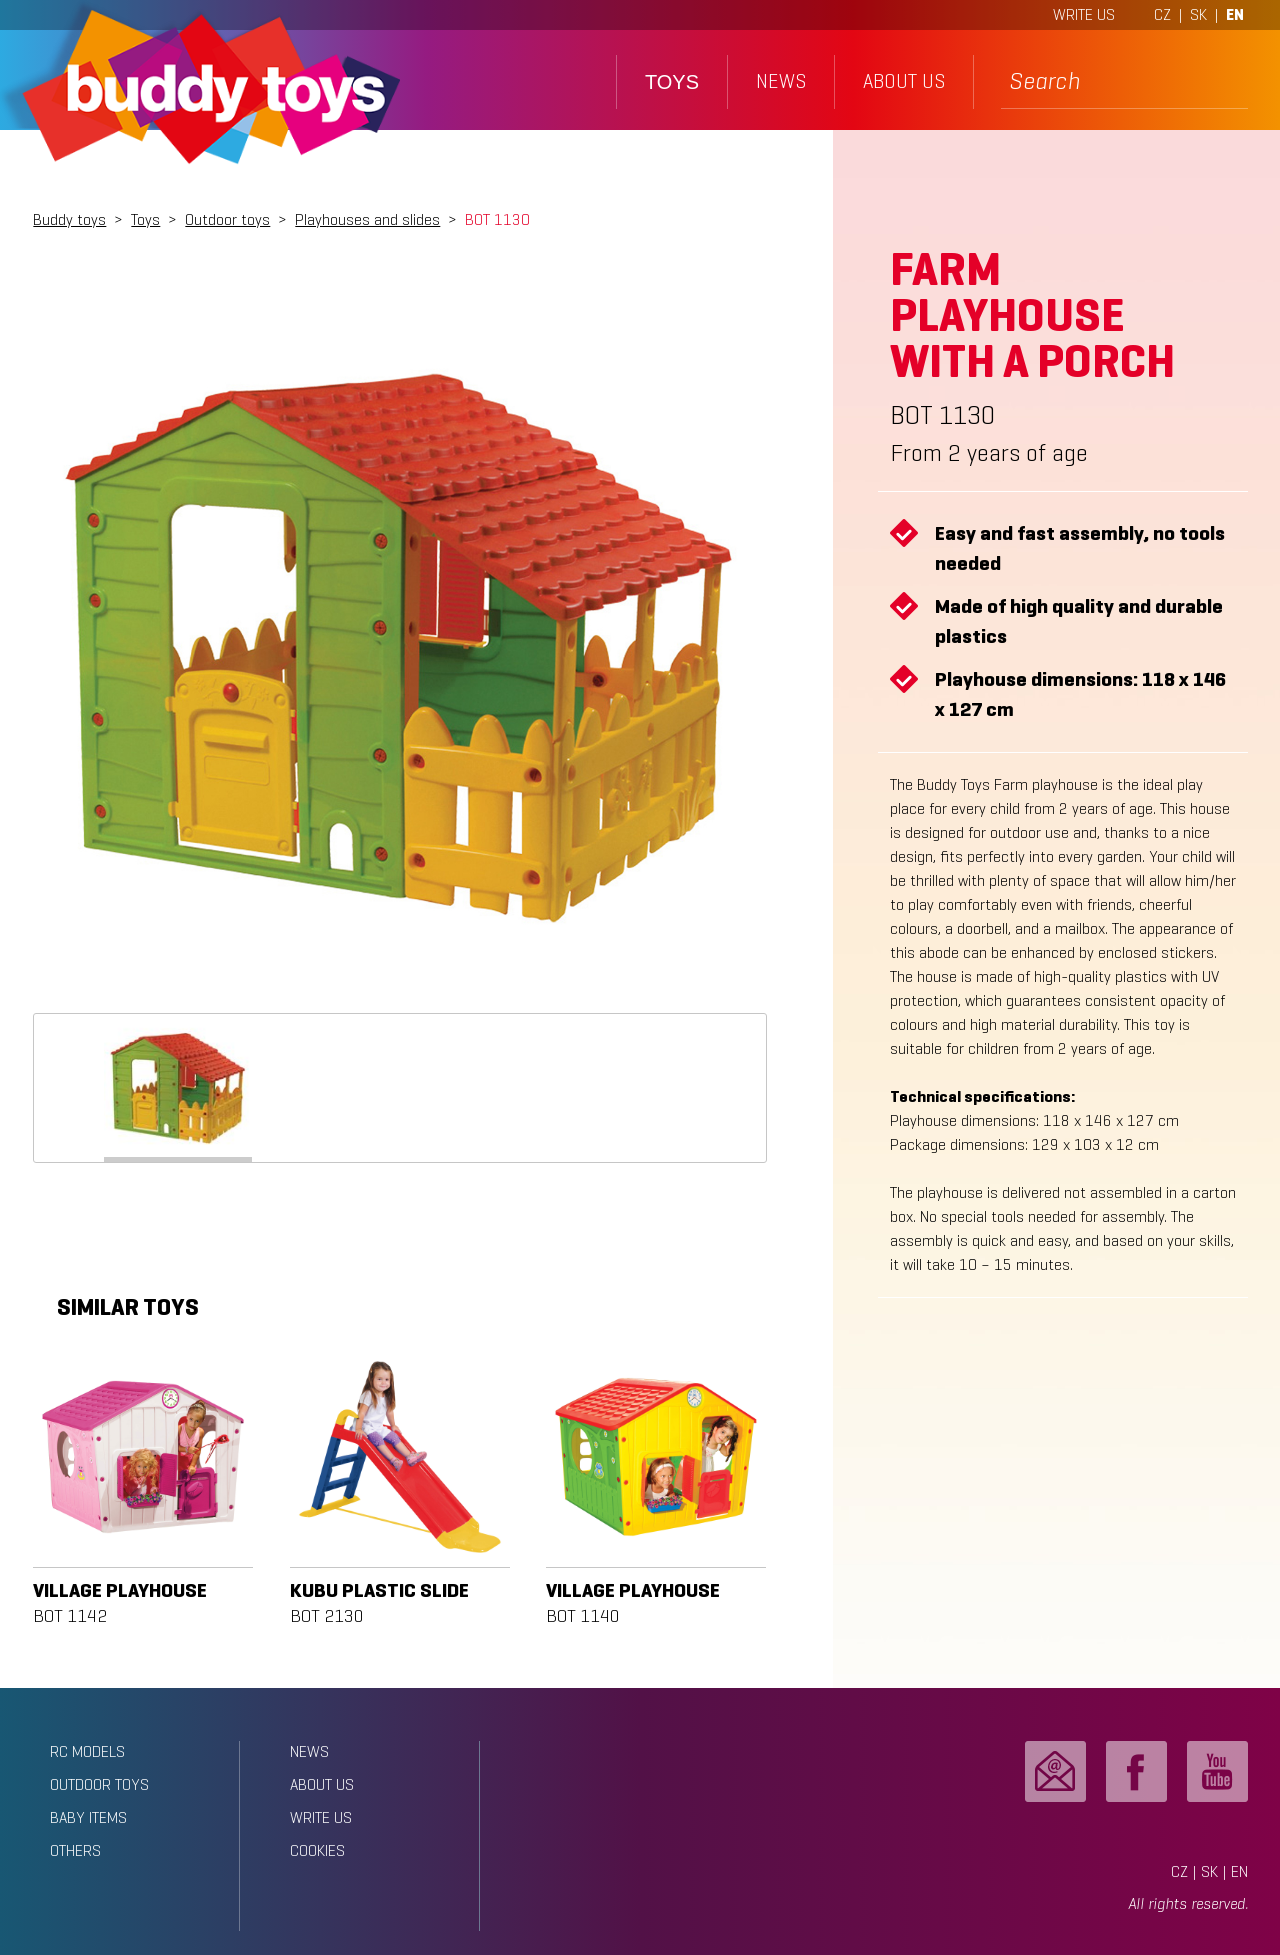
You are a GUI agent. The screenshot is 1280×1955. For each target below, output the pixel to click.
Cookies (317, 1850)
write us (321, 1817)
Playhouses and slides (367, 219)
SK (1198, 14)
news (781, 81)
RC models (87, 1751)
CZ (1162, 14)
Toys (145, 219)
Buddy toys (69, 219)
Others (75, 1850)
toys (672, 82)
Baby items (88, 1817)
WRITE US (1084, 14)
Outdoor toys (227, 219)
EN (1235, 14)
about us (904, 81)
